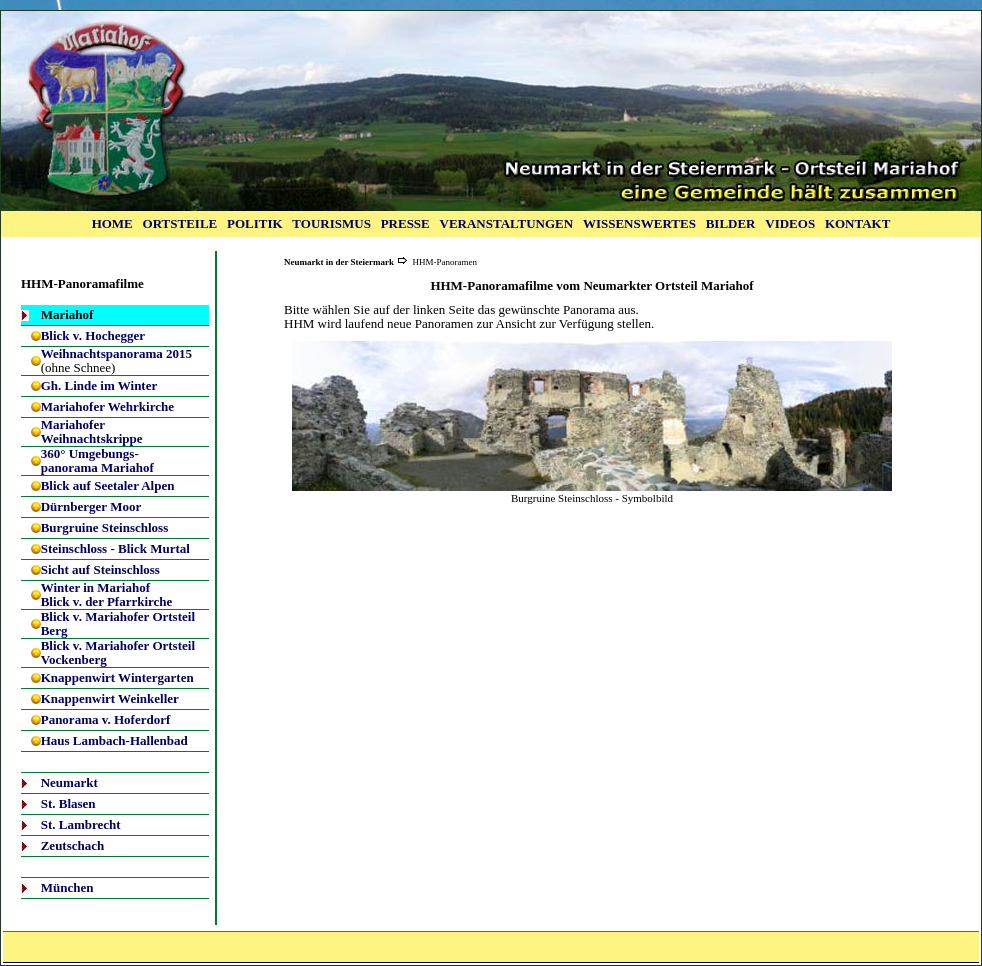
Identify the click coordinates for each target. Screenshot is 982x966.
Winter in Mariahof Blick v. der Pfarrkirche (107, 594)
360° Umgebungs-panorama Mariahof (97, 460)
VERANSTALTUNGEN (507, 223)
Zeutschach (73, 845)
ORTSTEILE (180, 223)
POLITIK (255, 223)
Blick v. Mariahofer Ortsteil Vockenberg (118, 652)
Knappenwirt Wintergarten (117, 677)
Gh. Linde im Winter (99, 385)
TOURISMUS (331, 223)
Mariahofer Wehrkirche (107, 406)
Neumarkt (69, 782)
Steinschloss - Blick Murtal (115, 548)
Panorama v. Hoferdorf (106, 719)
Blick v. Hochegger (93, 335)
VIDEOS (790, 223)
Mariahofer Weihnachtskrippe (92, 431)
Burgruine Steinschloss (105, 527)
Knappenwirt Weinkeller (110, 698)
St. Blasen (68, 803)
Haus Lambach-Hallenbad (114, 740)
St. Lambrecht (81, 824)
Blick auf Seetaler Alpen (108, 485)
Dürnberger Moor (91, 506)
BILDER (731, 223)
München (67, 887)
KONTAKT (858, 223)
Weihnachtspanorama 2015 (116, 353)
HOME (112, 223)
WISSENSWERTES (639, 223)
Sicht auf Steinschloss (100, 569)
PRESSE (405, 223)
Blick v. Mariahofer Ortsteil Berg (118, 623)
